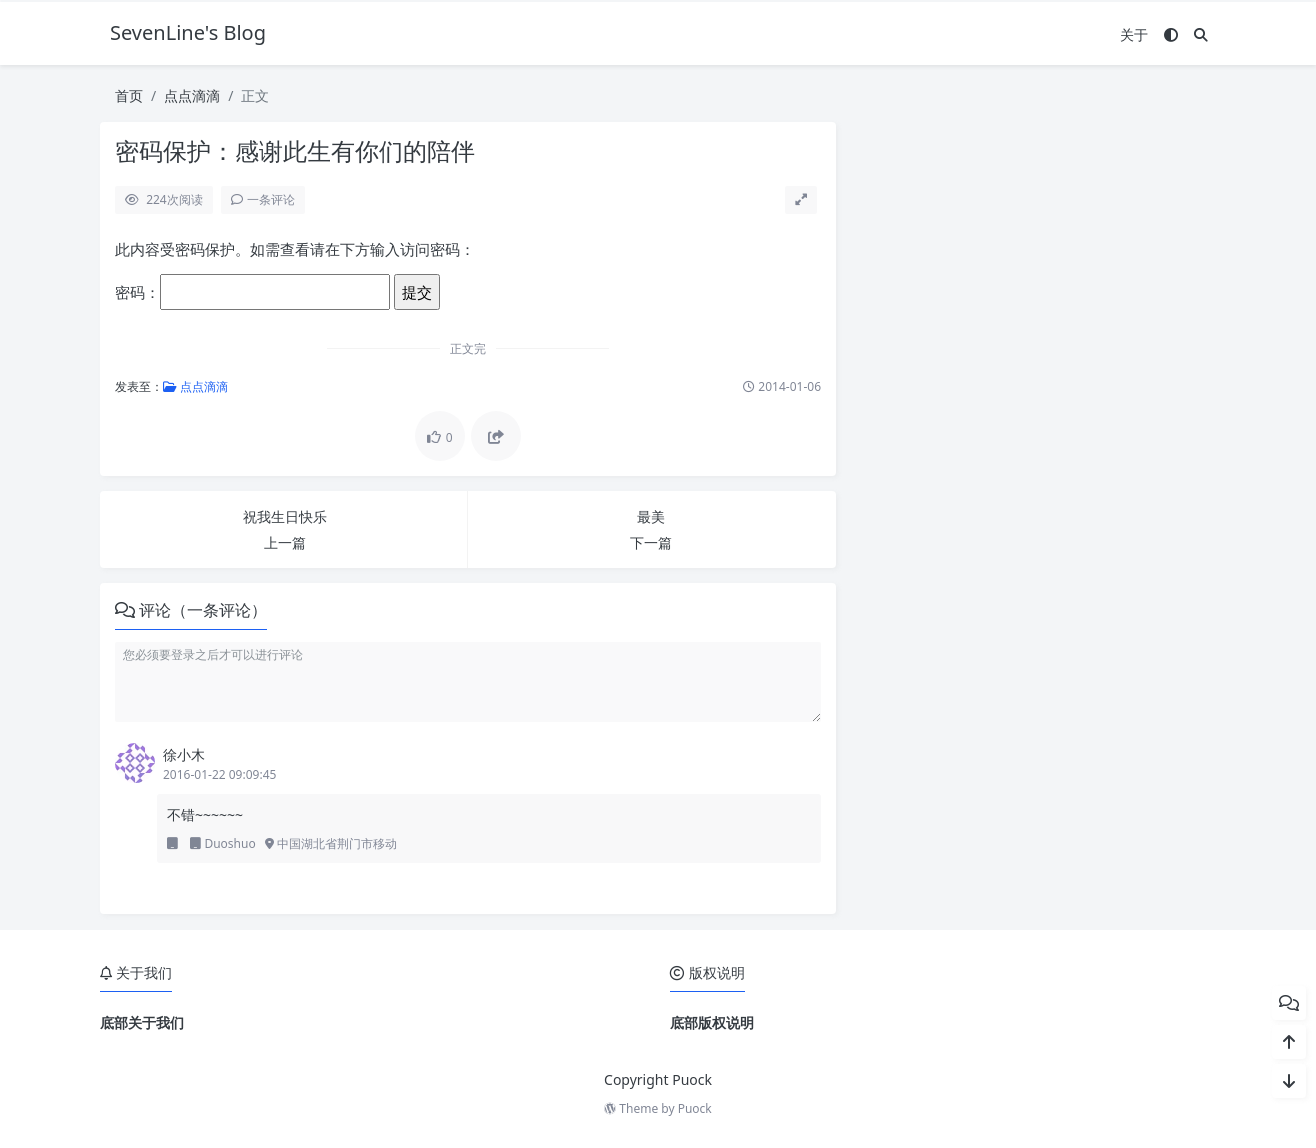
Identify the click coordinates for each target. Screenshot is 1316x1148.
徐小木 (184, 754)
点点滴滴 (192, 95)
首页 (129, 95)
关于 (1134, 34)
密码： (252, 292)
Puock (695, 1108)
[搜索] (1201, 34)
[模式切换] (1171, 34)
